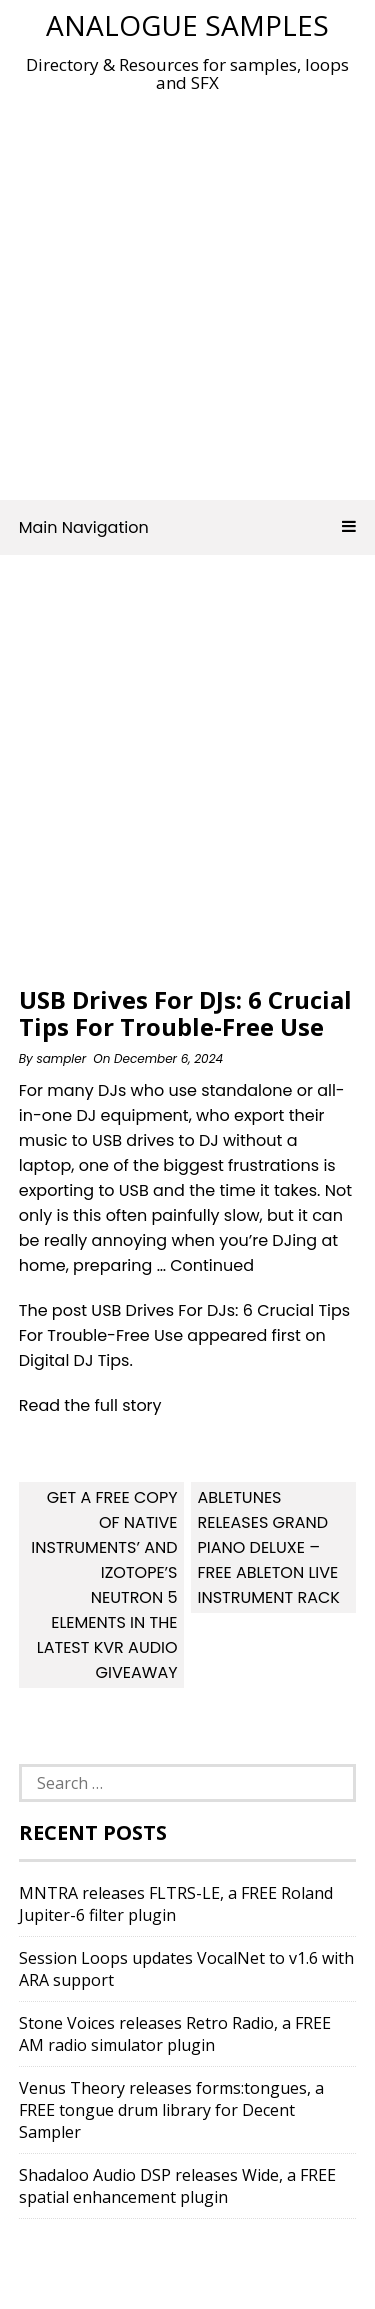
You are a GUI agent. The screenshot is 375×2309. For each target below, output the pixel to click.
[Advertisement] (187, 290)
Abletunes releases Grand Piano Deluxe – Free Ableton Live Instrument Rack (268, 1547)
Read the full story (90, 1405)
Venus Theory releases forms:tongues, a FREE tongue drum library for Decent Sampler (171, 2110)
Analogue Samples (187, 25)
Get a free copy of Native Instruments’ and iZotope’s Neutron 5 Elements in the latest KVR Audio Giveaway (104, 1585)
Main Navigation (188, 527)
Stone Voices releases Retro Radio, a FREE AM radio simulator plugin (175, 2034)
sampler (61, 1058)
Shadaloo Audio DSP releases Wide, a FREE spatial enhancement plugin (177, 2186)
